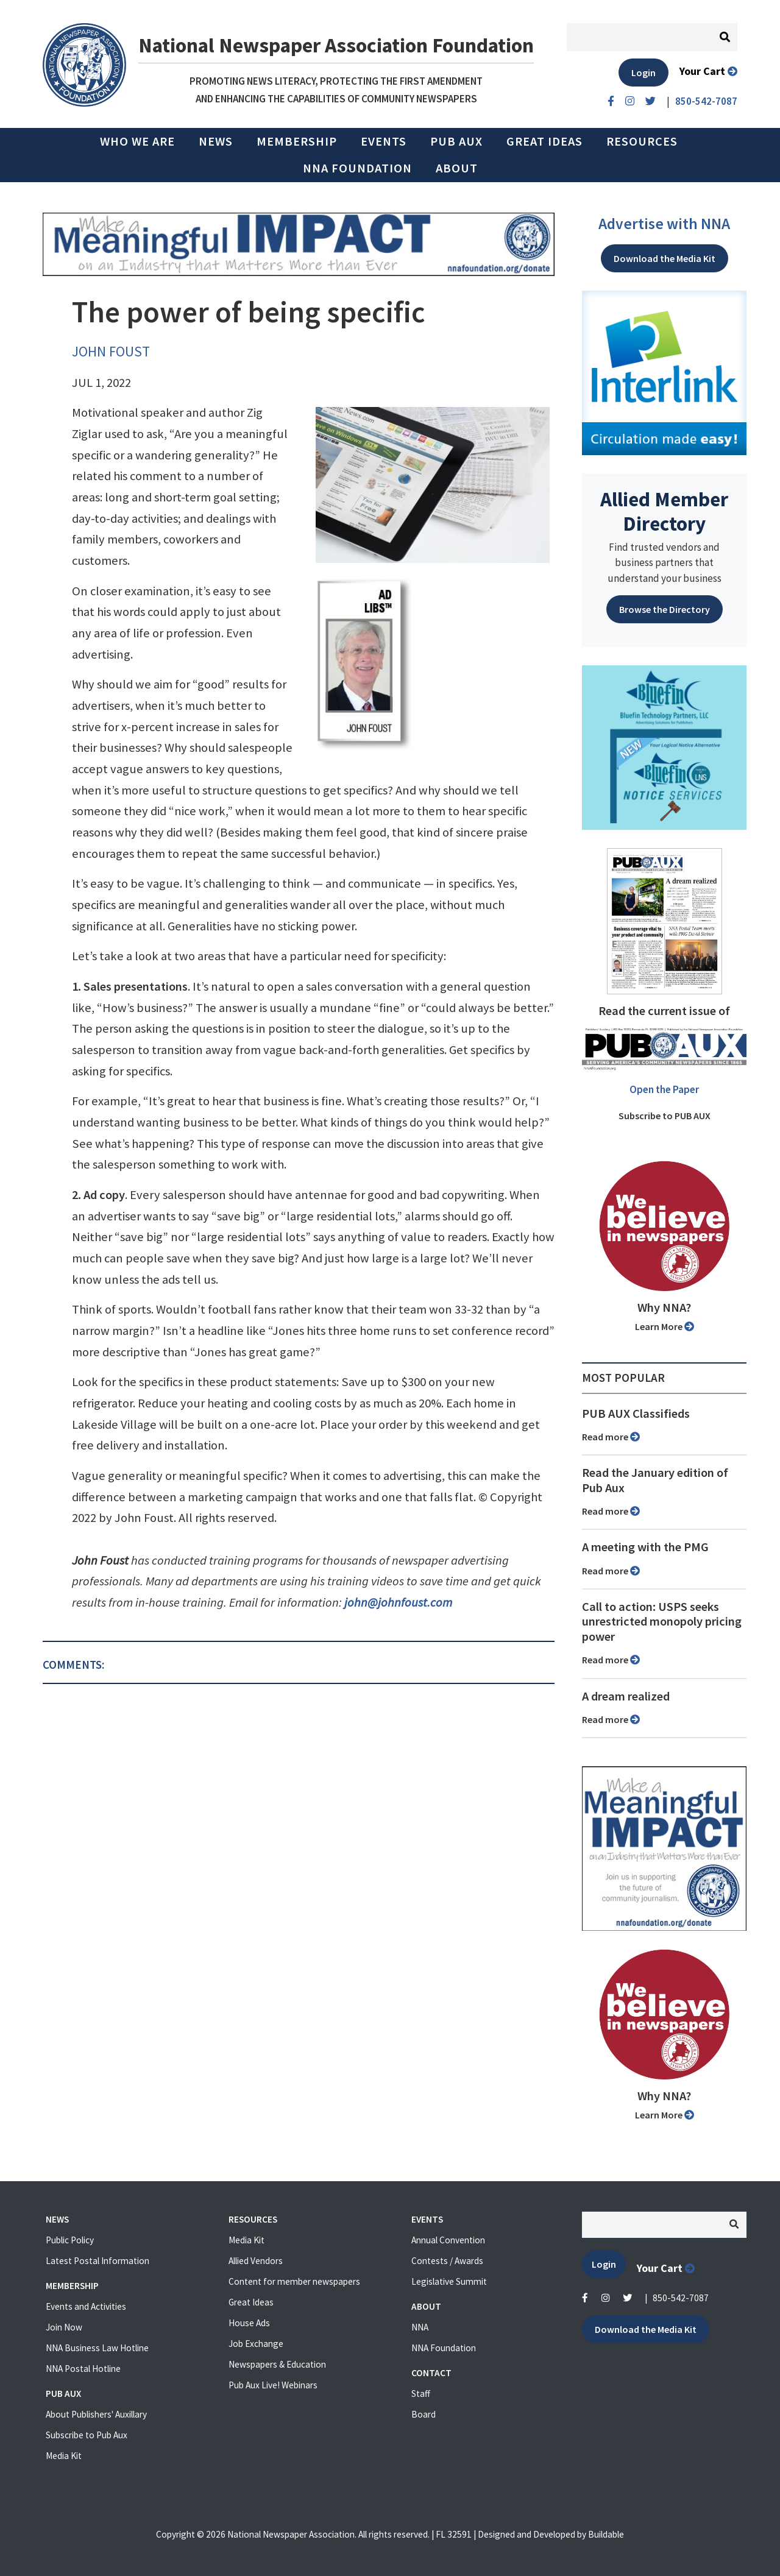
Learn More (664, 1326)
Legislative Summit (449, 2281)
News (216, 141)
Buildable (606, 2534)
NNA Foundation (357, 168)
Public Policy (70, 2240)
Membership (297, 141)
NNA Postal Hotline (83, 2368)
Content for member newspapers (294, 2281)
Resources (642, 141)
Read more (611, 1437)
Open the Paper (664, 1089)
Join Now (64, 2327)
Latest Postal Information (97, 2260)
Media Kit (64, 2455)
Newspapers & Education (277, 2364)
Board (423, 2414)
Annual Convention (448, 2240)
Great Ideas (544, 141)
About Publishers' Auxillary (96, 2414)
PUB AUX (456, 141)
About (457, 168)
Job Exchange (256, 2343)
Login (643, 72)
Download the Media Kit (664, 258)
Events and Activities (86, 2306)
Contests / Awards (447, 2260)
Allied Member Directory (664, 511)
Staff (420, 2393)
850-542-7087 (681, 2298)
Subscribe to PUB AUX (665, 1115)
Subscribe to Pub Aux (86, 2435)
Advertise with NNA (664, 223)
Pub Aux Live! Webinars (273, 2385)
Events (383, 141)
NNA (419, 2327)
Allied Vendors (256, 2260)
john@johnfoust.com (398, 1602)
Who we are (137, 141)
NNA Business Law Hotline (97, 2348)
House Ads (249, 2323)
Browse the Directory (664, 609)
